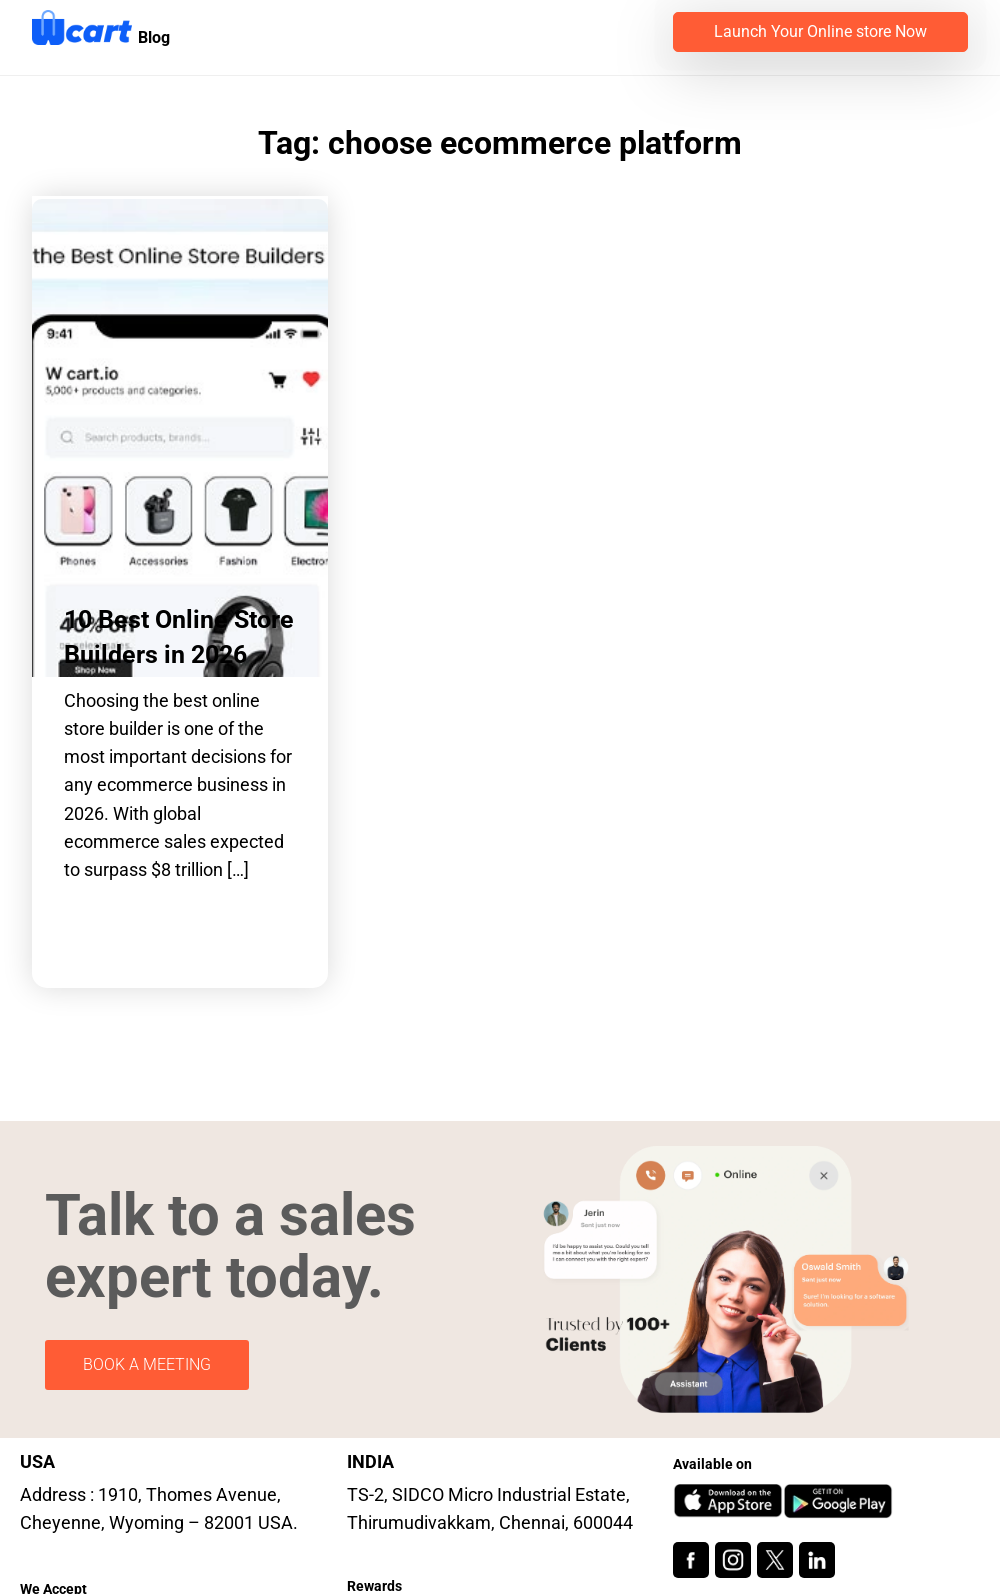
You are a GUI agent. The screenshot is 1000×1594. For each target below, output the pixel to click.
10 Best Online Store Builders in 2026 (179, 637)
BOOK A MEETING (147, 1364)
